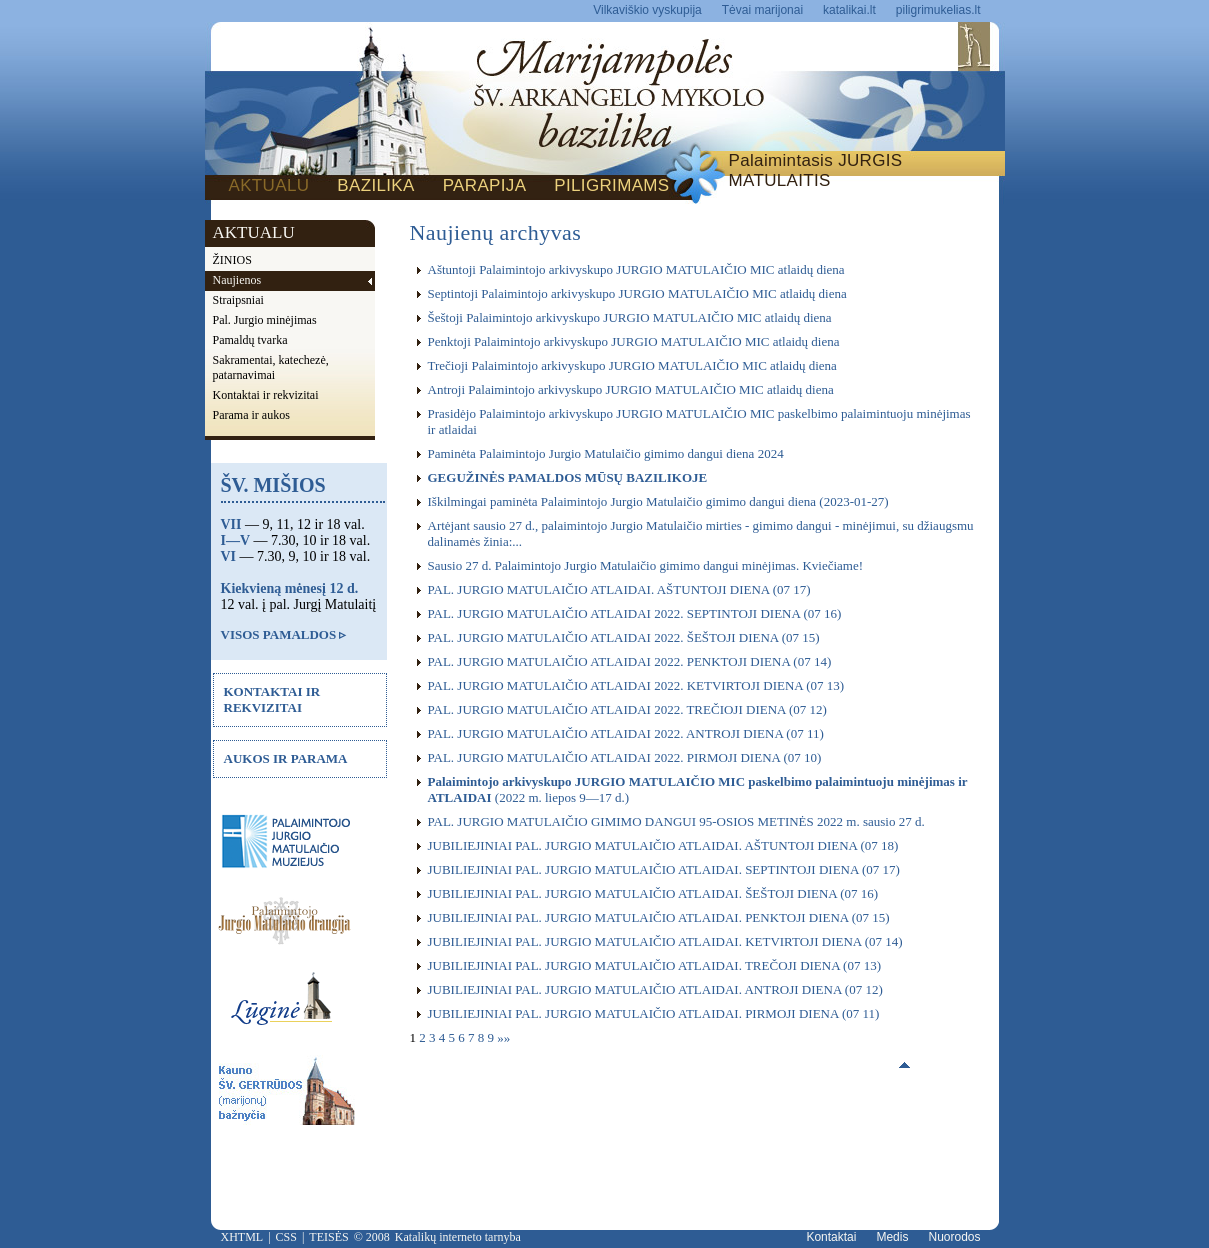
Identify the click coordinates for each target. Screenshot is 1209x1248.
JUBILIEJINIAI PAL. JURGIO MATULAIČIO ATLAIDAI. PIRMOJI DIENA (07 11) (654, 1013)
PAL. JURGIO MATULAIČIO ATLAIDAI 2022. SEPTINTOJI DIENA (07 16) (635, 613)
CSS (286, 1237)
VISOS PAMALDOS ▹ (284, 634)
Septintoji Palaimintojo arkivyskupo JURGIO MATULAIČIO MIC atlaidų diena (637, 293)
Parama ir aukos (251, 415)
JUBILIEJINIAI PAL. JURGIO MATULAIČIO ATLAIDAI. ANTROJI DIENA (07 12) (655, 989)
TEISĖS (328, 1237)
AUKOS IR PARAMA (286, 758)
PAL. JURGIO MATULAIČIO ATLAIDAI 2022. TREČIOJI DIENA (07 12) (627, 709)
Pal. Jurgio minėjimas (265, 320)
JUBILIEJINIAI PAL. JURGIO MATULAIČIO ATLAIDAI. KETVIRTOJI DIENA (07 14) (665, 941)
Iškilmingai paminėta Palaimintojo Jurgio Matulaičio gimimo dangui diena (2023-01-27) (658, 501)
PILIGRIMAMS (611, 185)
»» (503, 1037)
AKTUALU (269, 185)
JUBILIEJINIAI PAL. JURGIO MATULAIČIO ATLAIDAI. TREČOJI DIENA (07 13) (655, 965)
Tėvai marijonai (762, 10)
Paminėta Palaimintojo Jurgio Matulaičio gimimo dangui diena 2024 (606, 453)
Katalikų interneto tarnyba (458, 1237)
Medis (892, 1237)
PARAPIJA (485, 185)
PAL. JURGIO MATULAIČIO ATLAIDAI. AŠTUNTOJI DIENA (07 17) (619, 589)
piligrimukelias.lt (938, 10)
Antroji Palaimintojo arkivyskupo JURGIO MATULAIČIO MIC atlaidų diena (631, 389)
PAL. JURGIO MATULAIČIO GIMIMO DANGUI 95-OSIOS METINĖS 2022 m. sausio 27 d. (676, 821)
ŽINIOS (232, 260)
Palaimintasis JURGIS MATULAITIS (816, 170)
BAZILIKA (375, 185)
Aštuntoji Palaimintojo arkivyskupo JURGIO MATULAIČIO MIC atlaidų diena (636, 269)
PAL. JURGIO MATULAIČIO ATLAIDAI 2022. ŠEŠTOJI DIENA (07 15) (624, 637)
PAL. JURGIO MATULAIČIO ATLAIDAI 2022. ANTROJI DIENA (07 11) (626, 733)
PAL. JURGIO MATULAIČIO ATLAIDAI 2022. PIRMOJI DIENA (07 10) (625, 757)
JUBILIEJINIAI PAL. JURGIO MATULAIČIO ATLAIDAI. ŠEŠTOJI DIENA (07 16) (653, 893)
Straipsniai (238, 300)
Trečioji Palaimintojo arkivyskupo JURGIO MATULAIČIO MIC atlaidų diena (632, 365)
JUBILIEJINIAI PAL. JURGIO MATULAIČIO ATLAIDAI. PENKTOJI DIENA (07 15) (659, 917)
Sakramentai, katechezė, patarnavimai (271, 367)
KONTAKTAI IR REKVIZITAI (272, 699)
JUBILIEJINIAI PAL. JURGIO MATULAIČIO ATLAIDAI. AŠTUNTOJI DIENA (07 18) (663, 845)
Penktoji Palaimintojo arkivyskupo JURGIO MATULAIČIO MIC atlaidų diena (634, 341)
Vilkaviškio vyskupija (647, 10)
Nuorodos (954, 1237)
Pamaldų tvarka (250, 340)
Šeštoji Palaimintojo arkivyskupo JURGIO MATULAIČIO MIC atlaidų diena (630, 317)
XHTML (242, 1237)
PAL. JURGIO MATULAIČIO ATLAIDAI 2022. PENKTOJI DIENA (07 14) (630, 661)
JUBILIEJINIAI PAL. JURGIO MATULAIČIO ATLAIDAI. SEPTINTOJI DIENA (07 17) (664, 869)
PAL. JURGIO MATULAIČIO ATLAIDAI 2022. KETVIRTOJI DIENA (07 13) (636, 685)
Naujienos (237, 280)
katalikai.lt (849, 10)
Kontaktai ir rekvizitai (266, 395)
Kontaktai (831, 1237)
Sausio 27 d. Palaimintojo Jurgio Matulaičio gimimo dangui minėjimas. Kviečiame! (646, 565)
